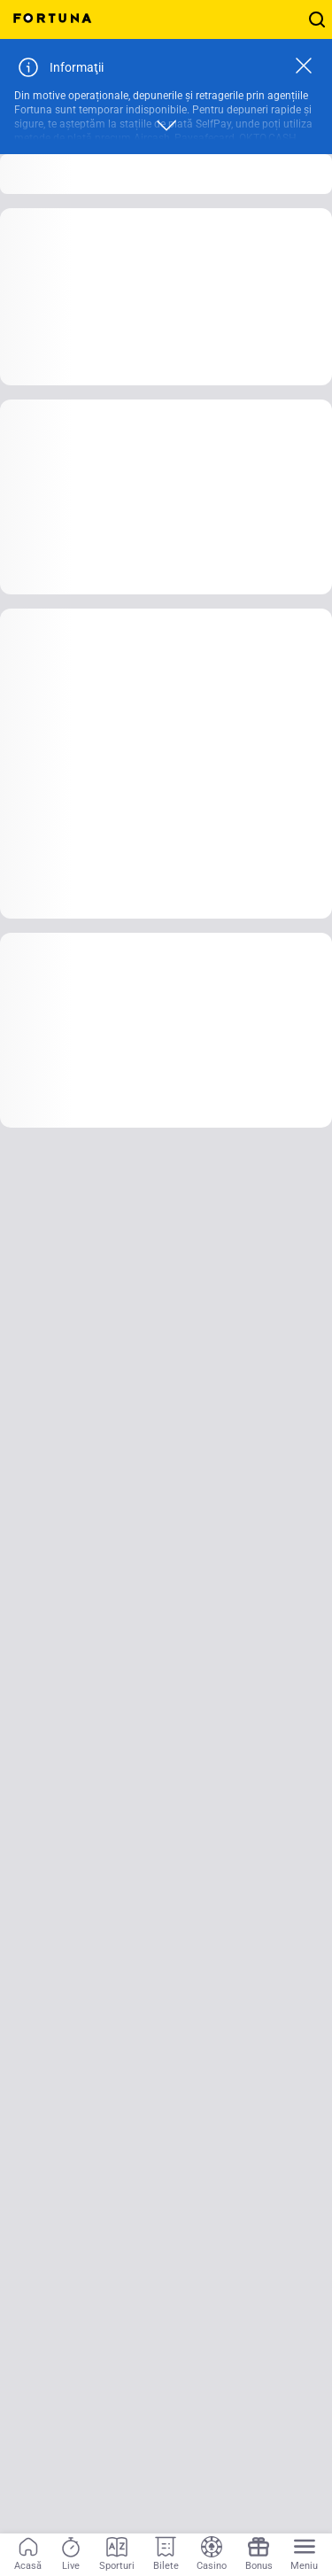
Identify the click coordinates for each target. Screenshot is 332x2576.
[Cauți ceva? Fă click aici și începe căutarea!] (317, 19)
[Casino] (211, 2554)
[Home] (53, 19)
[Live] (71, 2554)
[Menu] (304, 2554)
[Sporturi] (117, 2554)
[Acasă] (28, 2554)
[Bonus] (259, 2554)
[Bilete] (166, 2554)
